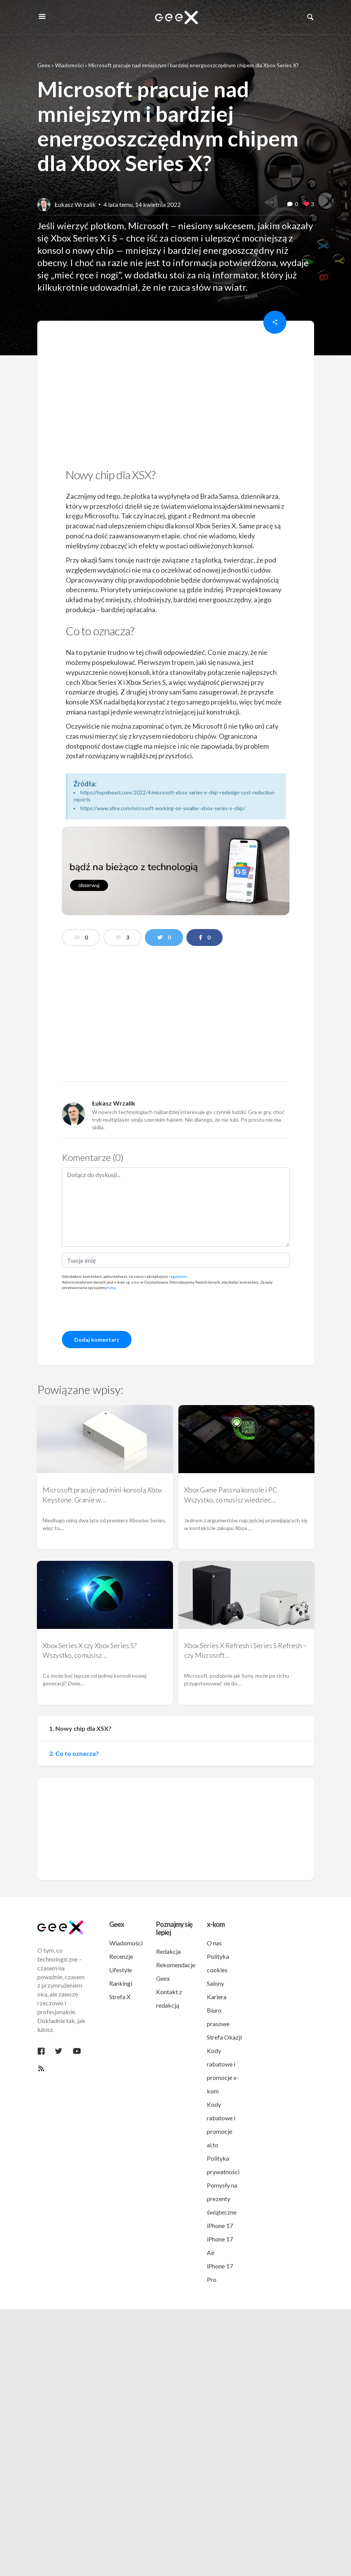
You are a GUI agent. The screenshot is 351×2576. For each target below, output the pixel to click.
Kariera (216, 1996)
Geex (43, 65)
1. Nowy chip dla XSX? (80, 1728)
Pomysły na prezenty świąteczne (222, 2198)
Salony (215, 1983)
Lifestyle (120, 1969)
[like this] (306, 204)
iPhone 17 (220, 2225)
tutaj (111, 1287)
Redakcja (168, 1951)
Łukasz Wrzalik (75, 204)
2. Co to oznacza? (74, 1753)
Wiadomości (69, 65)
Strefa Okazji (224, 2037)
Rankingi (120, 1983)
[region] (175, 397)
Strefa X (119, 1996)
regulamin (178, 1276)
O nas (214, 1943)
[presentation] (120, 1310)
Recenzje (121, 1956)
